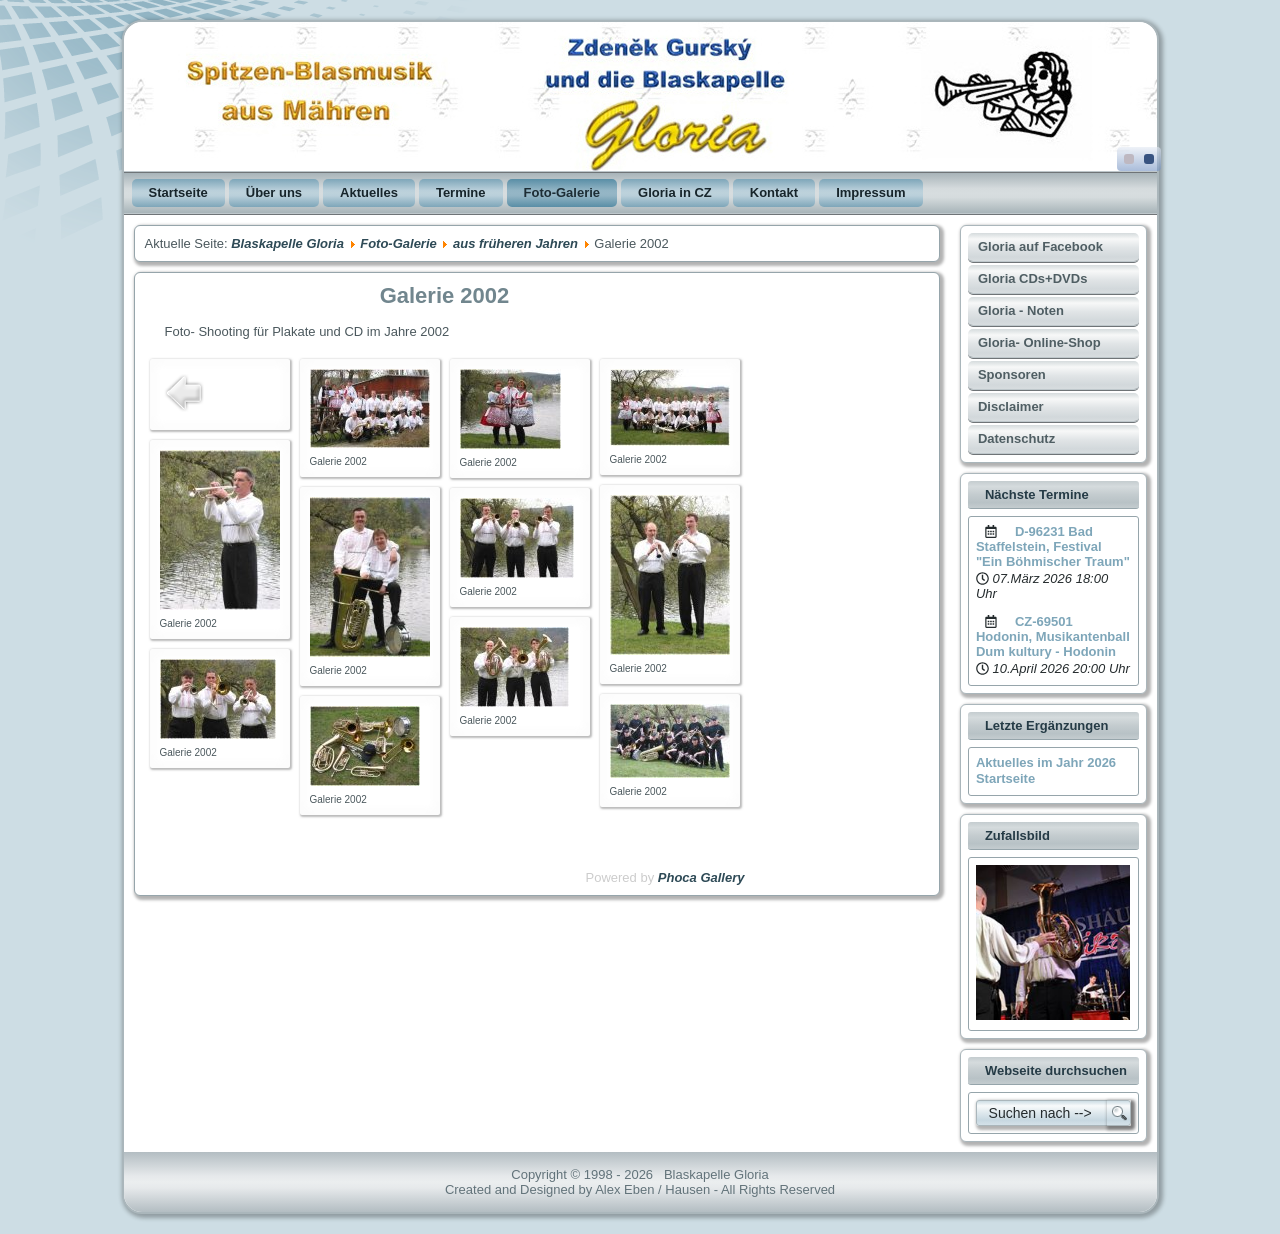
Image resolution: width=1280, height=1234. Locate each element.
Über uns (274, 192)
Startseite (178, 192)
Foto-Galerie (562, 192)
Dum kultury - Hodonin (1046, 651)
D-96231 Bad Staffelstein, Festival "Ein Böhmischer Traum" (1053, 546)
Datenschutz (1016, 438)
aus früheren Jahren (515, 243)
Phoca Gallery (701, 877)
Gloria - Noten (1021, 310)
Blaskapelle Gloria (287, 243)
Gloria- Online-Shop (1039, 342)
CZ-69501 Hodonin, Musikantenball (1053, 629)
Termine (461, 192)
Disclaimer (1011, 406)
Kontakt (774, 192)
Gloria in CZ (675, 192)
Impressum (870, 192)
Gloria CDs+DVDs (1032, 278)
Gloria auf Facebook (1040, 246)
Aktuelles (369, 192)
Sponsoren (1012, 374)
